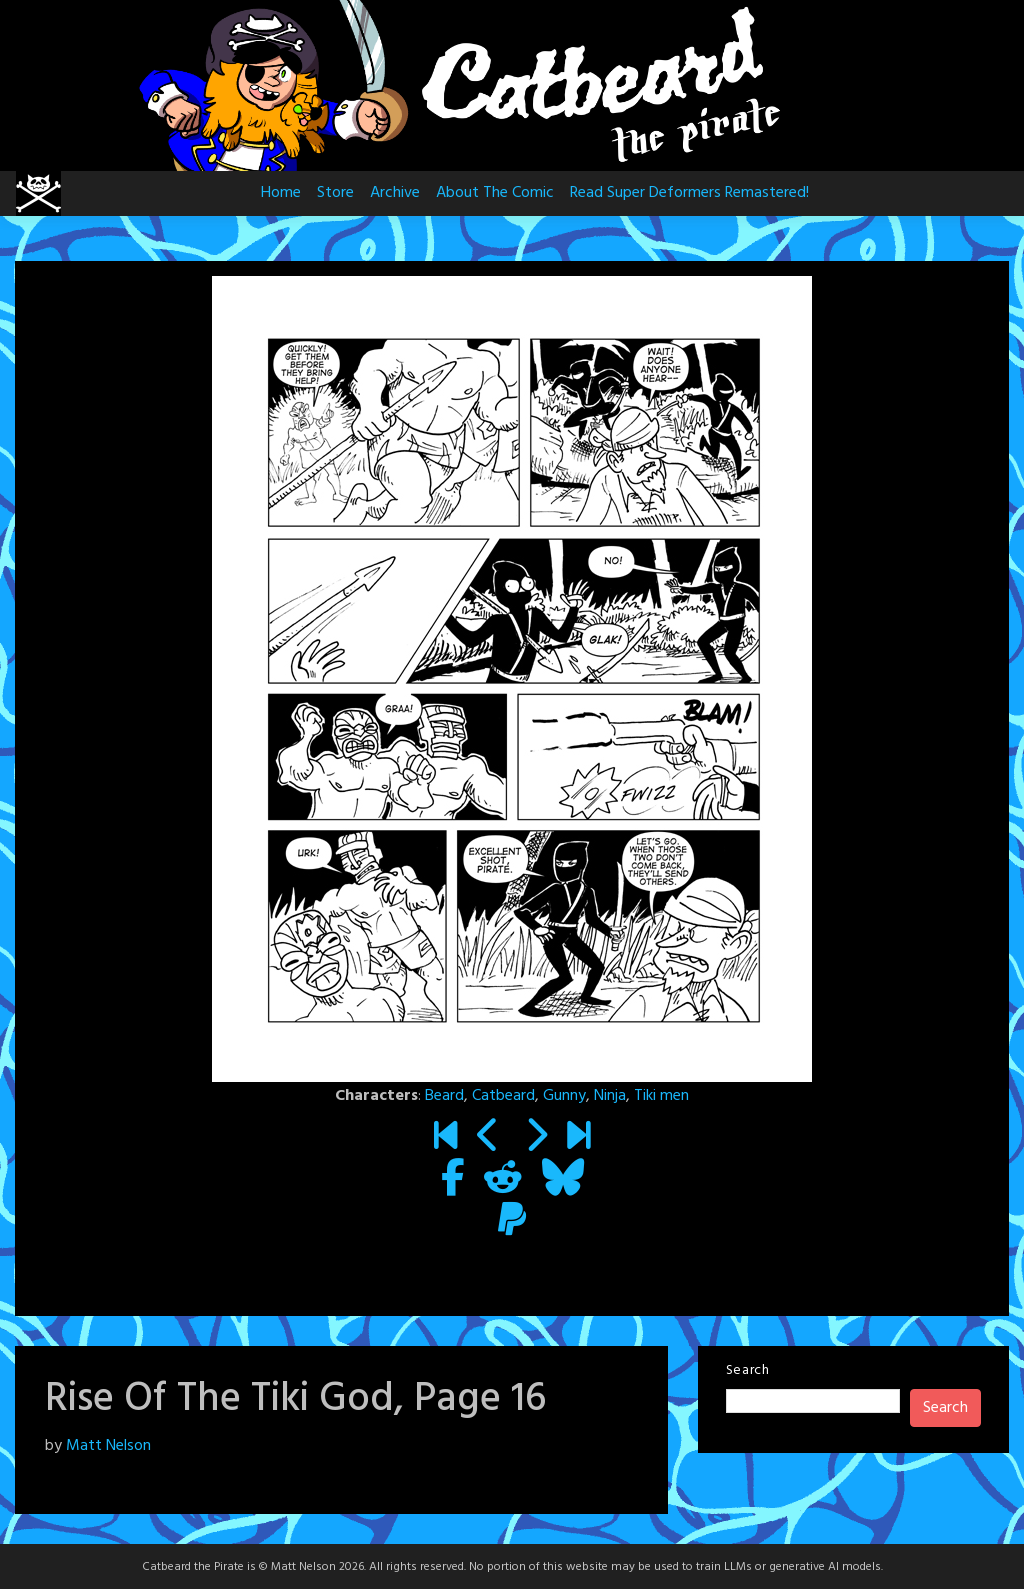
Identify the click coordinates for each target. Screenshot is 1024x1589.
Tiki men (661, 1096)
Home (281, 193)
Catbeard (503, 1096)
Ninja (610, 1096)
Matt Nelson (108, 1446)
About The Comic (495, 193)
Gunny (564, 1096)
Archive (395, 193)
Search (748, 1370)
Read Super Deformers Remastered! (689, 193)
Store (335, 193)
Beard (444, 1096)
